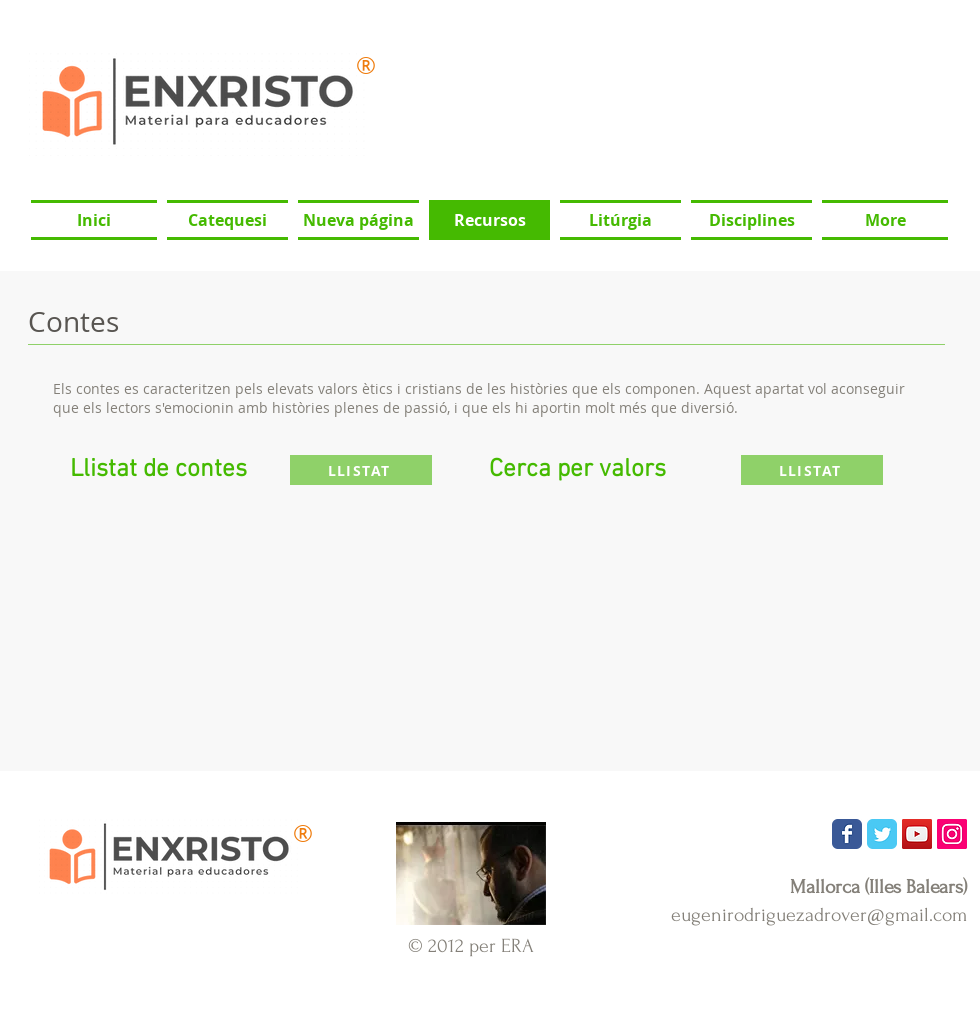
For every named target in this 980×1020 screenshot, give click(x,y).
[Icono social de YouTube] (917, 834)
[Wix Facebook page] (847, 834)
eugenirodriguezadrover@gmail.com (819, 915)
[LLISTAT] (361, 470)
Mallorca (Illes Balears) (878, 887)
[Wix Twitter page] (882, 834)
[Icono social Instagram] (952, 834)
